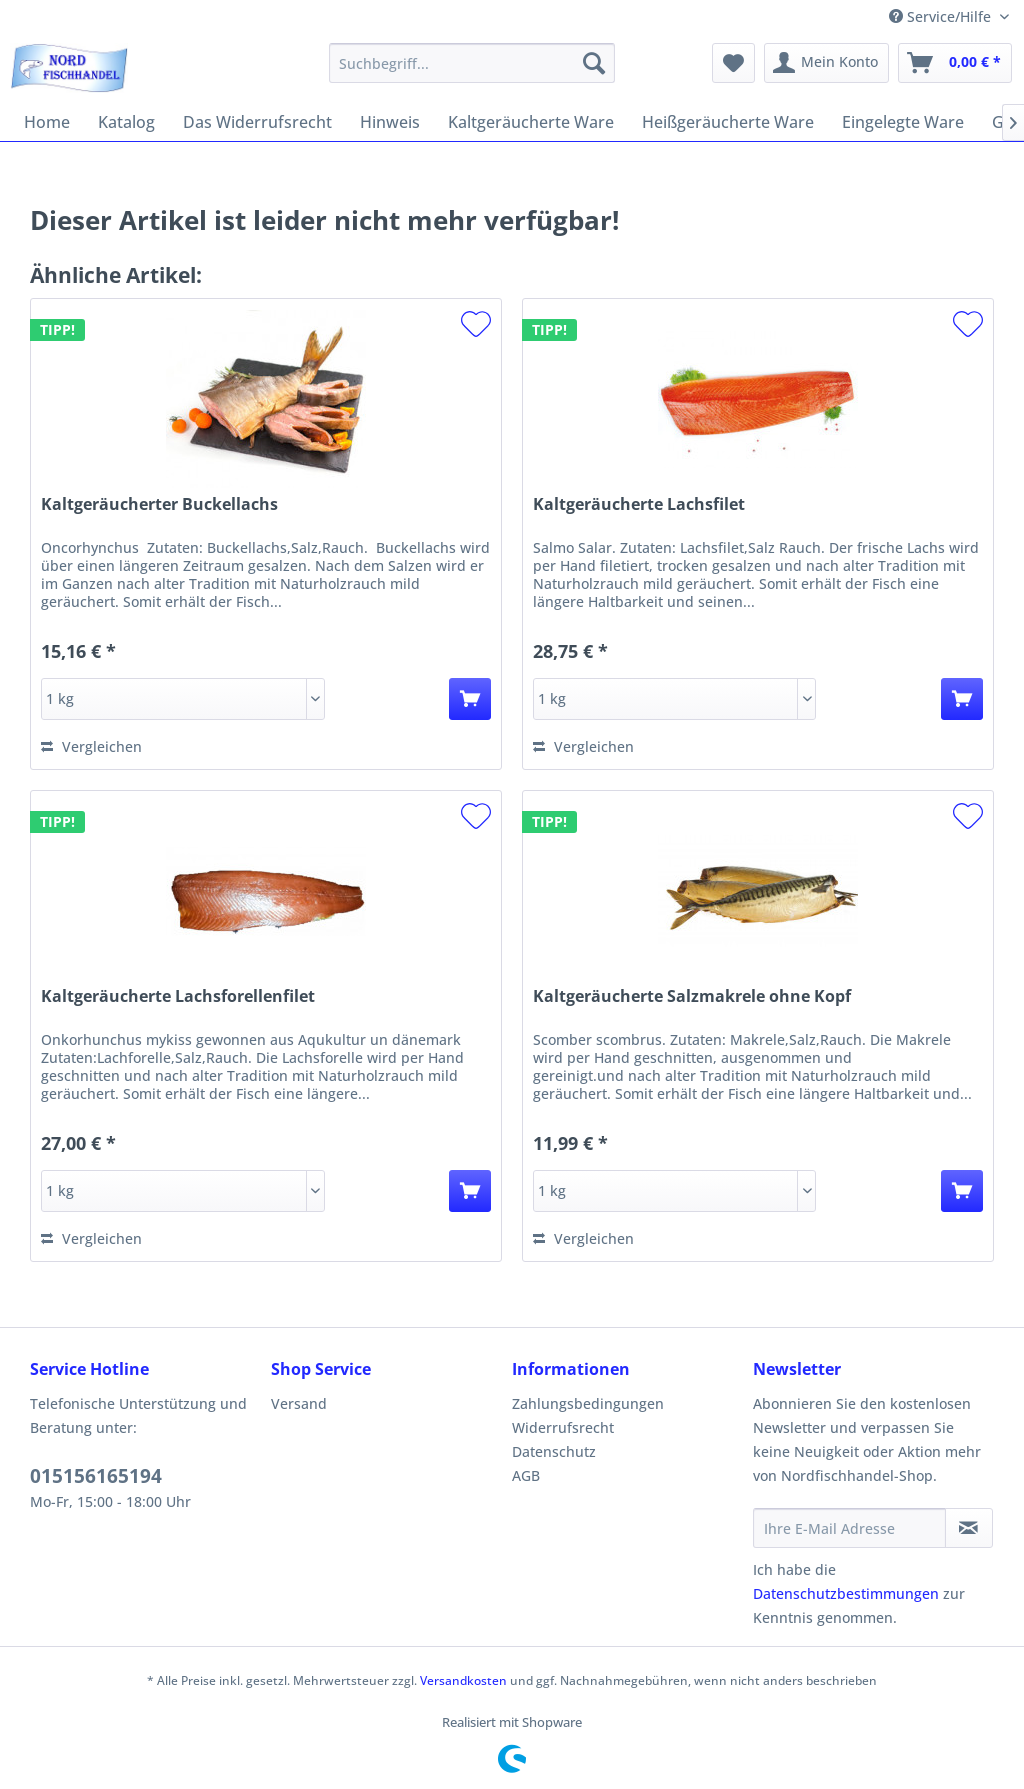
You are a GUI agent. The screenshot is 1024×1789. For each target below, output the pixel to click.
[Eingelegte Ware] (903, 122)
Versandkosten (463, 1680)
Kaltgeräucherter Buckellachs (159, 504)
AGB (526, 1475)
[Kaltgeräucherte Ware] (531, 122)
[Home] (47, 122)
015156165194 (96, 1476)
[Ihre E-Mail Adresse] (849, 1528)
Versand (299, 1403)
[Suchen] (594, 63)
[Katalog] (126, 122)
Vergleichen (91, 746)
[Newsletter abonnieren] (969, 1528)
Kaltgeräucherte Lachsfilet (639, 504)
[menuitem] (472, 63)
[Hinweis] (390, 122)
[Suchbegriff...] (472, 63)
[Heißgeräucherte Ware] (728, 122)
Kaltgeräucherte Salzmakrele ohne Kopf (692, 996)
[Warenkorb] (955, 63)
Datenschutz (554, 1451)
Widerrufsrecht (563, 1427)
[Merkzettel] (733, 63)
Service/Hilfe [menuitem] (942, 16)
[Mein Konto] (826, 63)
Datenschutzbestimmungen (846, 1593)
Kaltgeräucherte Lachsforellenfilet (178, 996)
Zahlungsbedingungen (588, 1403)
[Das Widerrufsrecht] (257, 122)
